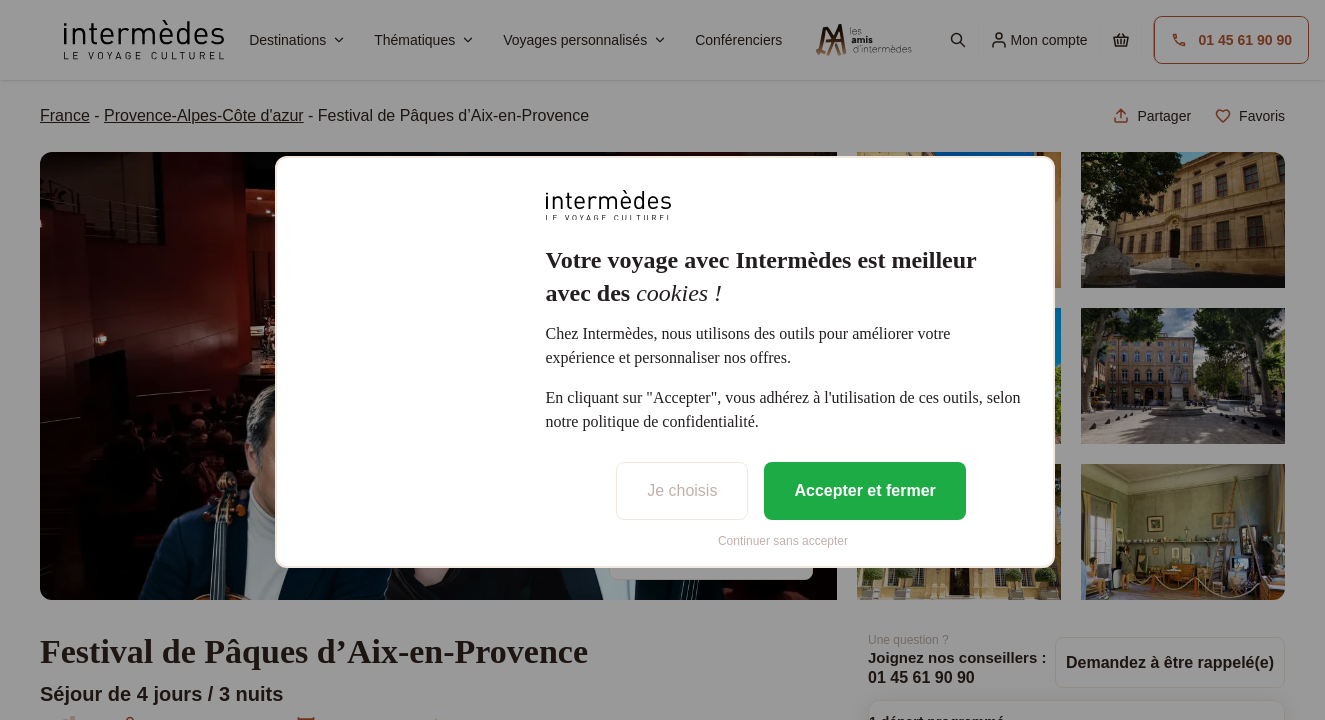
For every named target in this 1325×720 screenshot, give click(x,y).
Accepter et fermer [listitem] (864, 490)
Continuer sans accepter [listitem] (783, 541)
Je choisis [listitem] (682, 490)
